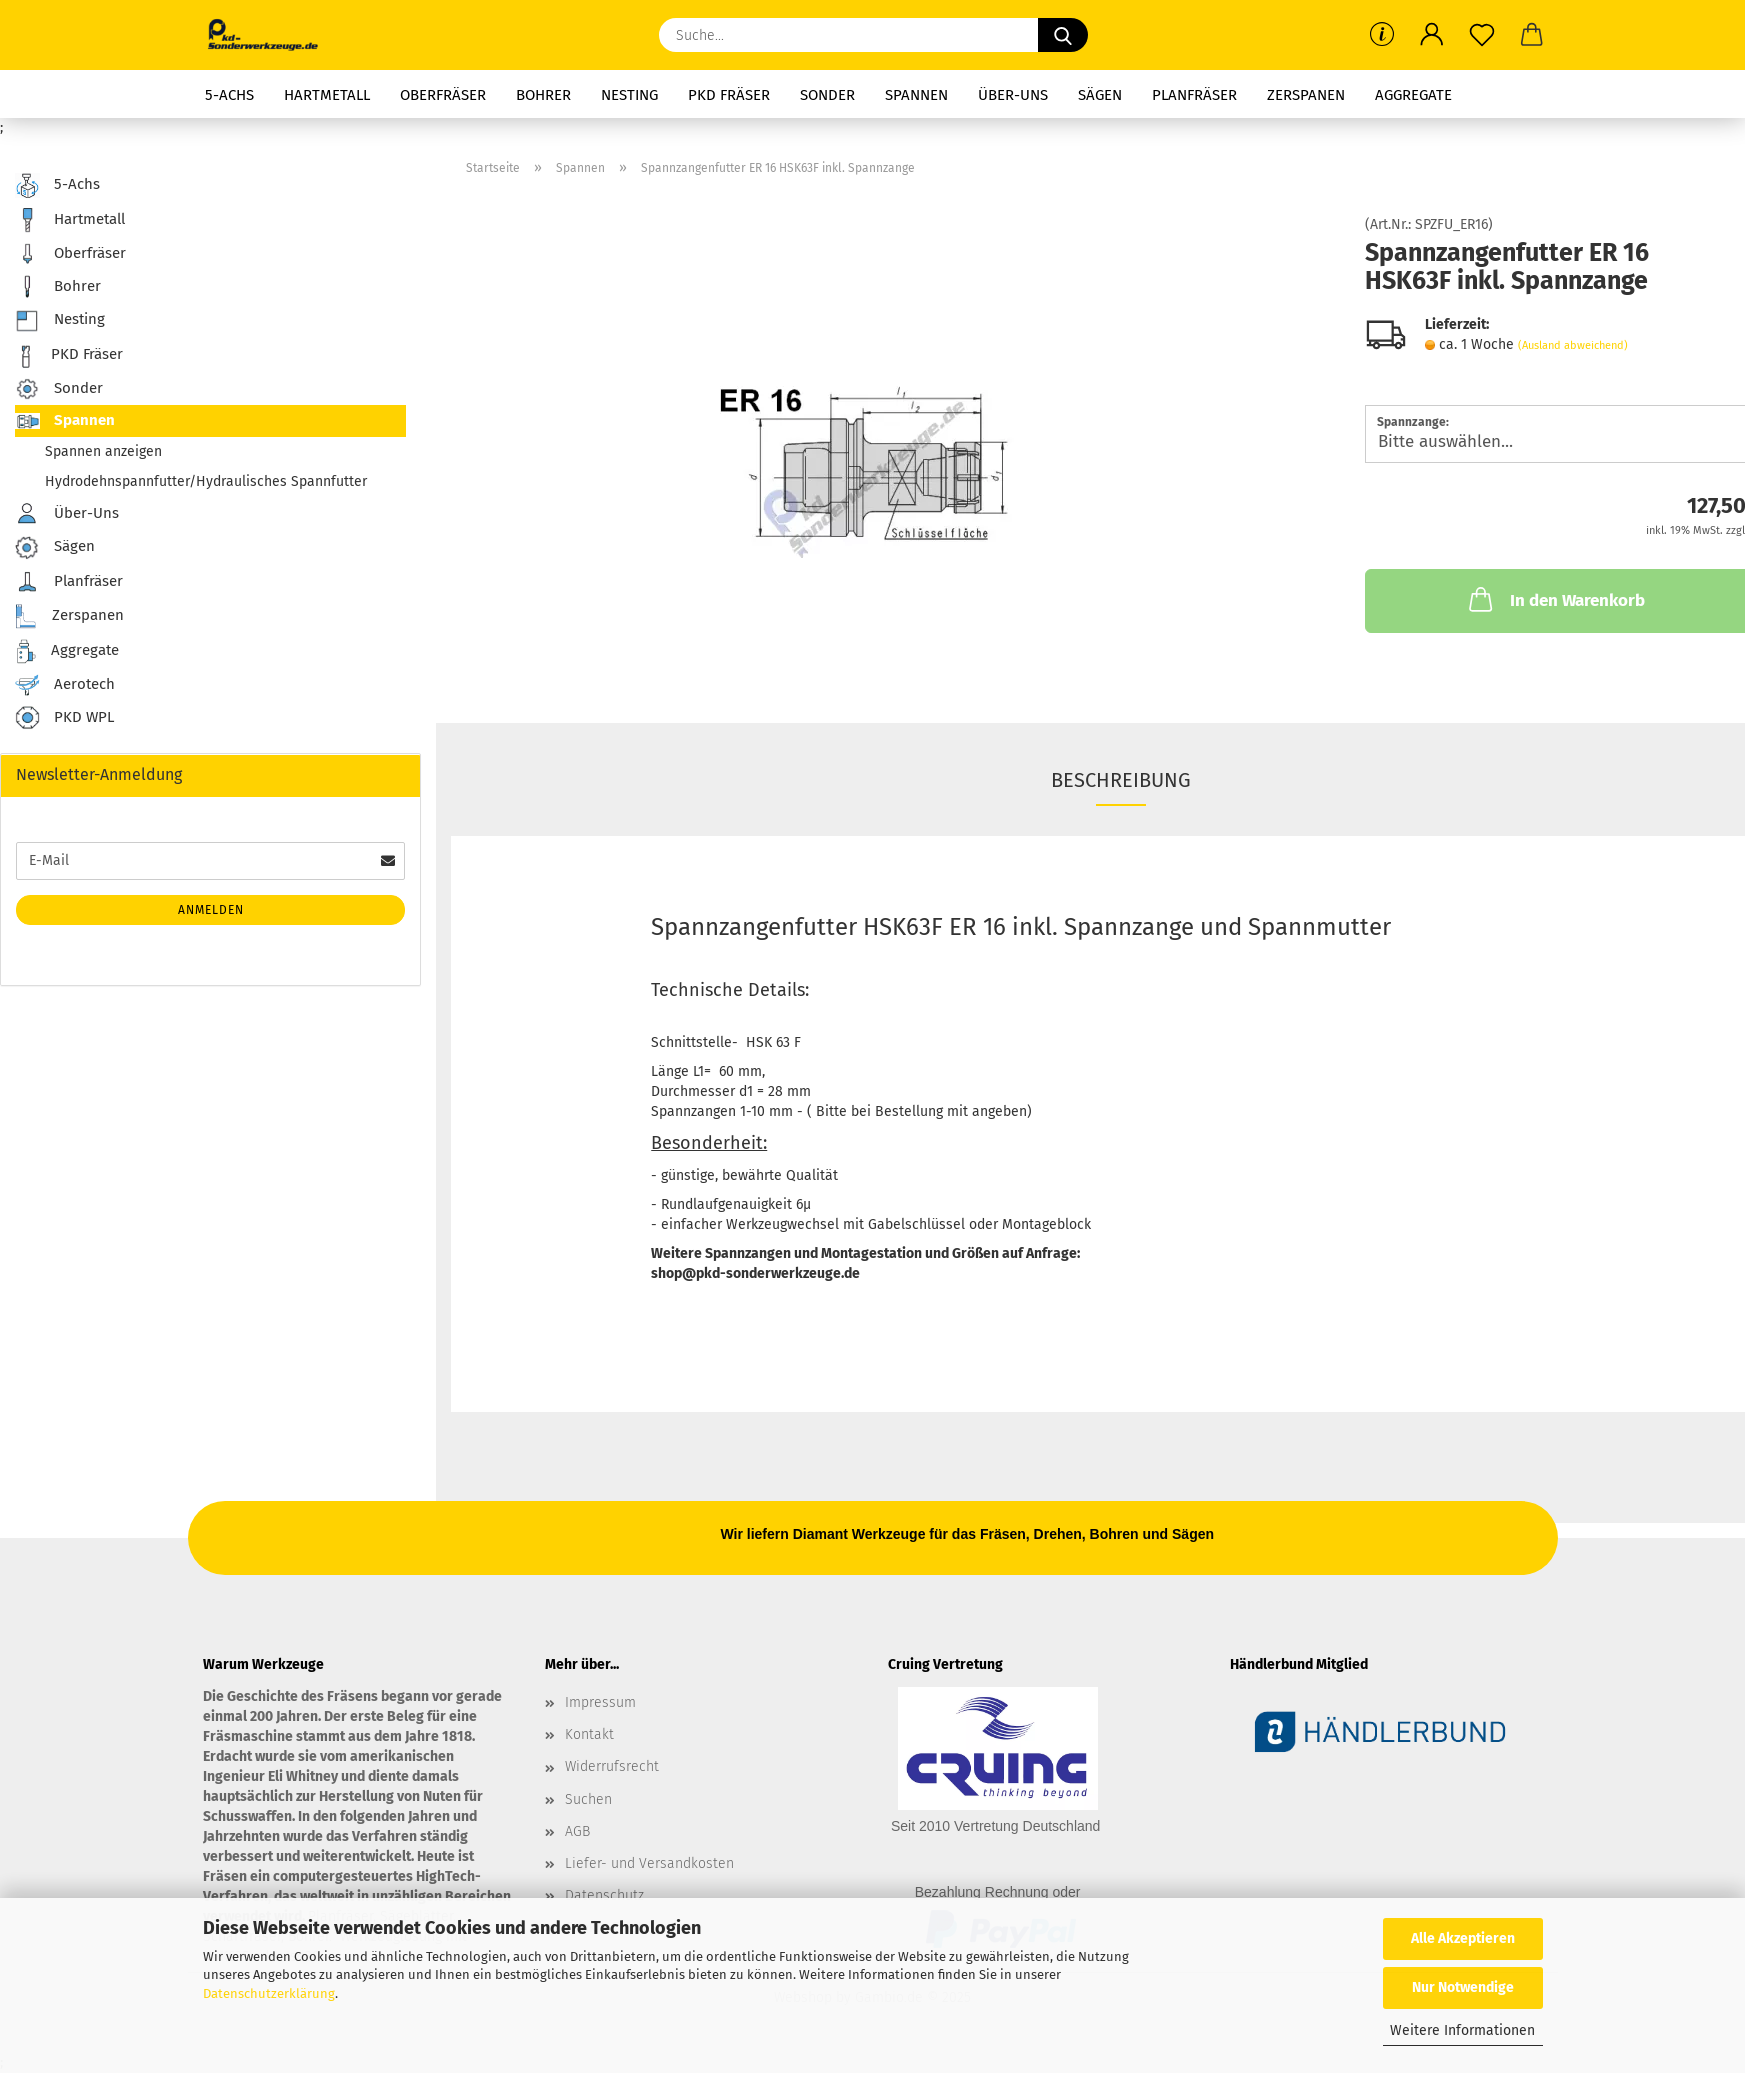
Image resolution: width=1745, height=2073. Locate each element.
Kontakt (589, 1734)
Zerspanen (1306, 95)
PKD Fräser (729, 95)
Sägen (1100, 95)
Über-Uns (1013, 95)
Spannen (916, 95)
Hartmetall (327, 95)
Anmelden (211, 910)
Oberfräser (443, 95)
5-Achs (229, 95)
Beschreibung (1121, 780)
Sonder (827, 95)
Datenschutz (604, 1895)
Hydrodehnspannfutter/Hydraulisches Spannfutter (206, 481)
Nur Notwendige (1463, 1987)
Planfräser (1194, 95)
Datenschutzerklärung (269, 1993)
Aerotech (65, 685)
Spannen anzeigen (103, 451)
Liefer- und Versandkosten (649, 1863)
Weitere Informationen (1462, 2030)
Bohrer (543, 95)
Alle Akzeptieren (1463, 1938)
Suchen (588, 1799)
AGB (577, 1831)
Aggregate (1413, 95)
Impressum (600, 1702)
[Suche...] (1063, 35)
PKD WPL (64, 718)
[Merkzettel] (1482, 35)
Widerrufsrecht (612, 1766)
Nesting (629, 95)
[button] (1432, 35)
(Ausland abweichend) (1573, 345)
